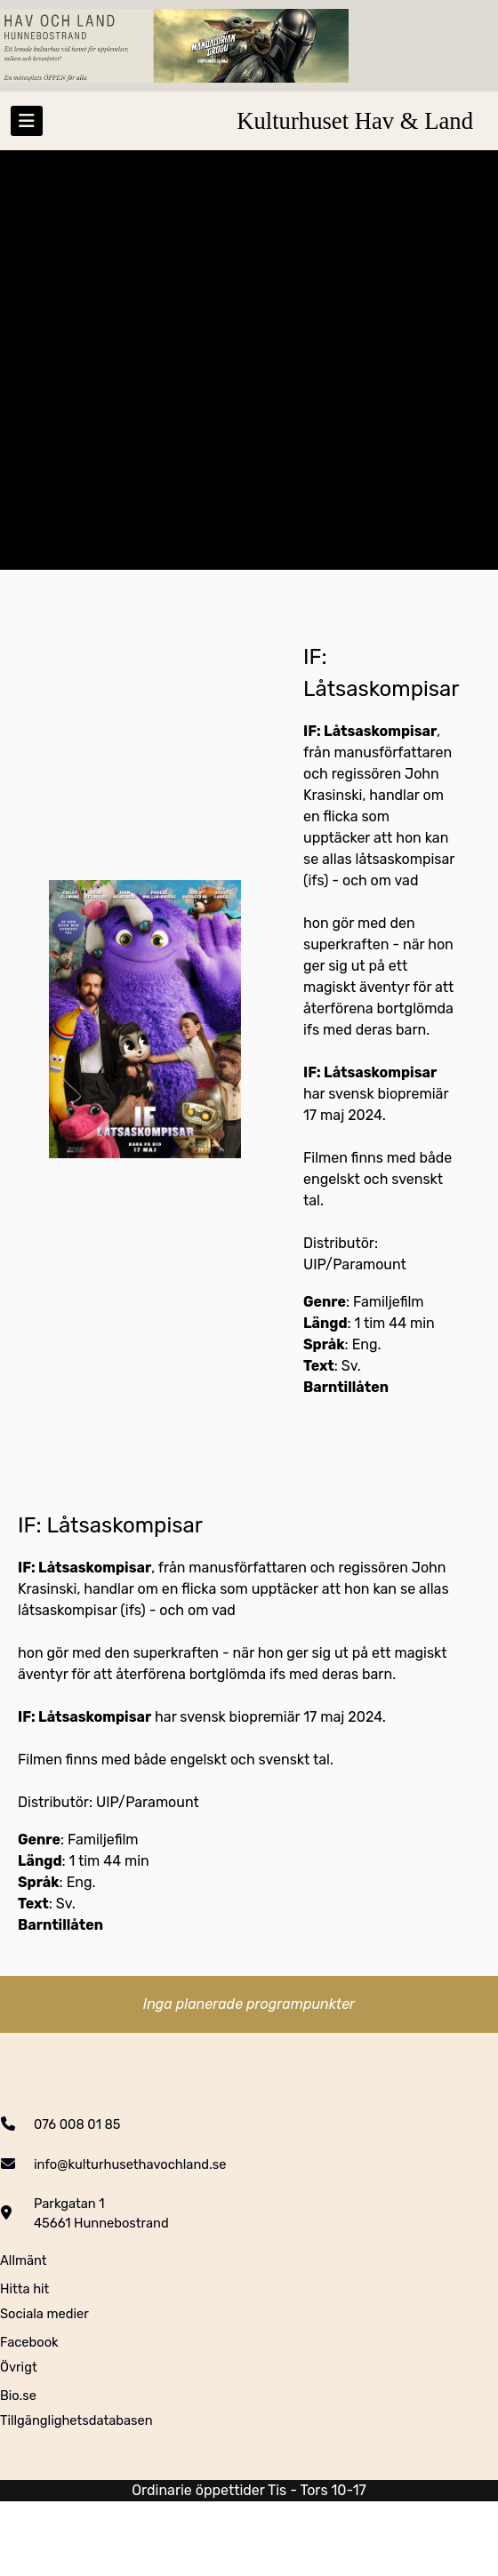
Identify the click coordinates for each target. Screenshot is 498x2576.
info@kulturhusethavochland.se (130, 2164)
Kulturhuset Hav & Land (355, 121)
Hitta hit (24, 2289)
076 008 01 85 (77, 2124)
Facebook (29, 2342)
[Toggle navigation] (27, 121)
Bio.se (18, 2396)
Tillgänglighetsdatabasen (76, 2420)
